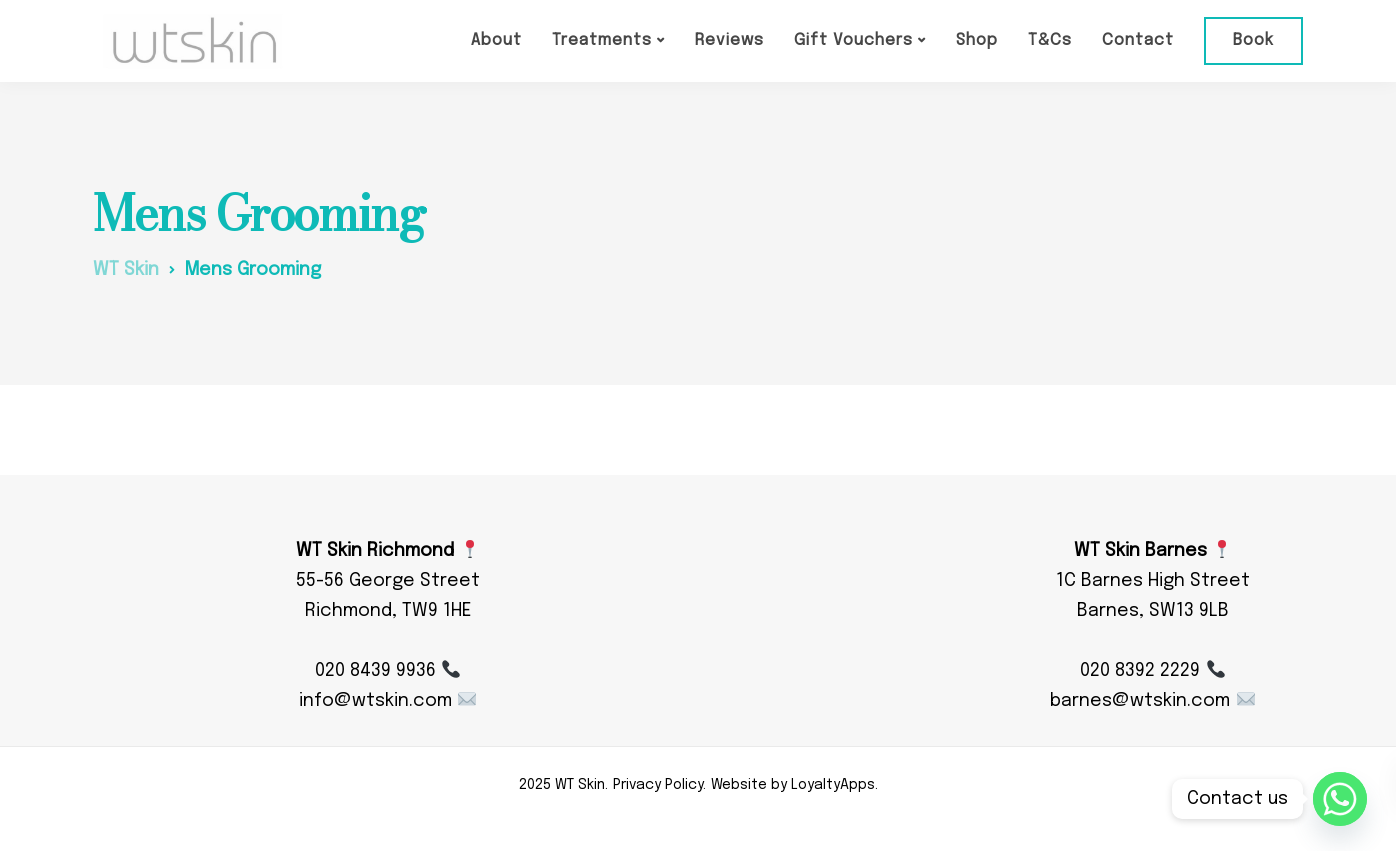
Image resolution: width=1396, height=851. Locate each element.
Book (1253, 40)
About (496, 40)
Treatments (602, 40)
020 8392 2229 (1152, 671)
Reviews (729, 40)
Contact (1138, 40)
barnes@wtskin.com (1152, 701)
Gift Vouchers (853, 40)
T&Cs (1050, 40)
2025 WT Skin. (563, 785)
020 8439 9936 (387, 671)
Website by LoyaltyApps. (794, 785)
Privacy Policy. (659, 785)
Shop (977, 40)
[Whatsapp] (1340, 799)
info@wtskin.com (387, 701)
